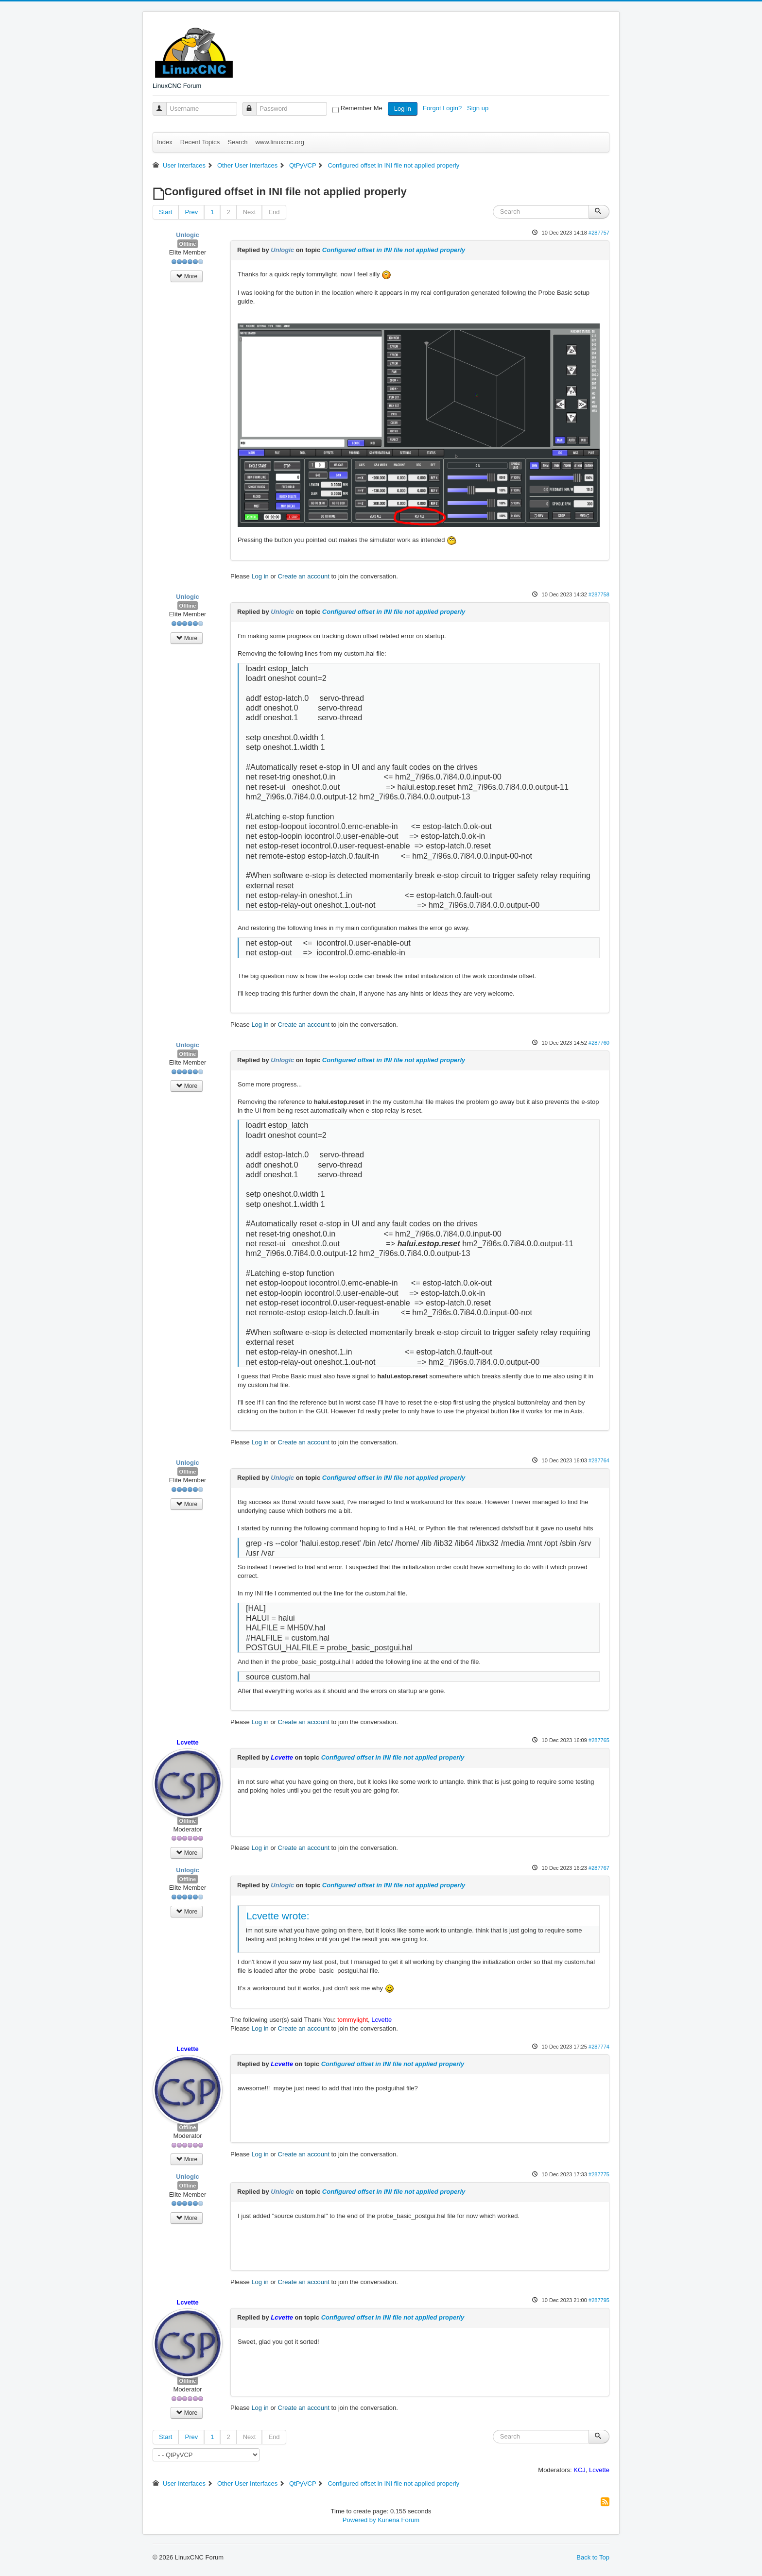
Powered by (359, 2520)
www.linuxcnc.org (279, 142)
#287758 (599, 594)
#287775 (599, 2174)
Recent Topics (200, 142)
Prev (191, 212)
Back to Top (592, 2557)
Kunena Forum (398, 2520)
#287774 (599, 2047)
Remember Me (361, 108)
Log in (402, 108)
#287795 (599, 2300)
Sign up (478, 108)
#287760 (599, 1043)
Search (237, 142)
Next (249, 212)
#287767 (599, 1868)
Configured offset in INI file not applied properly (393, 250)
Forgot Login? (443, 108)
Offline (187, 244)
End (273, 212)
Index (165, 142)
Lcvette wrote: (277, 1915)
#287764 (599, 1460)
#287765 (599, 1740)
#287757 (599, 233)
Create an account (303, 576)
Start (165, 212)
